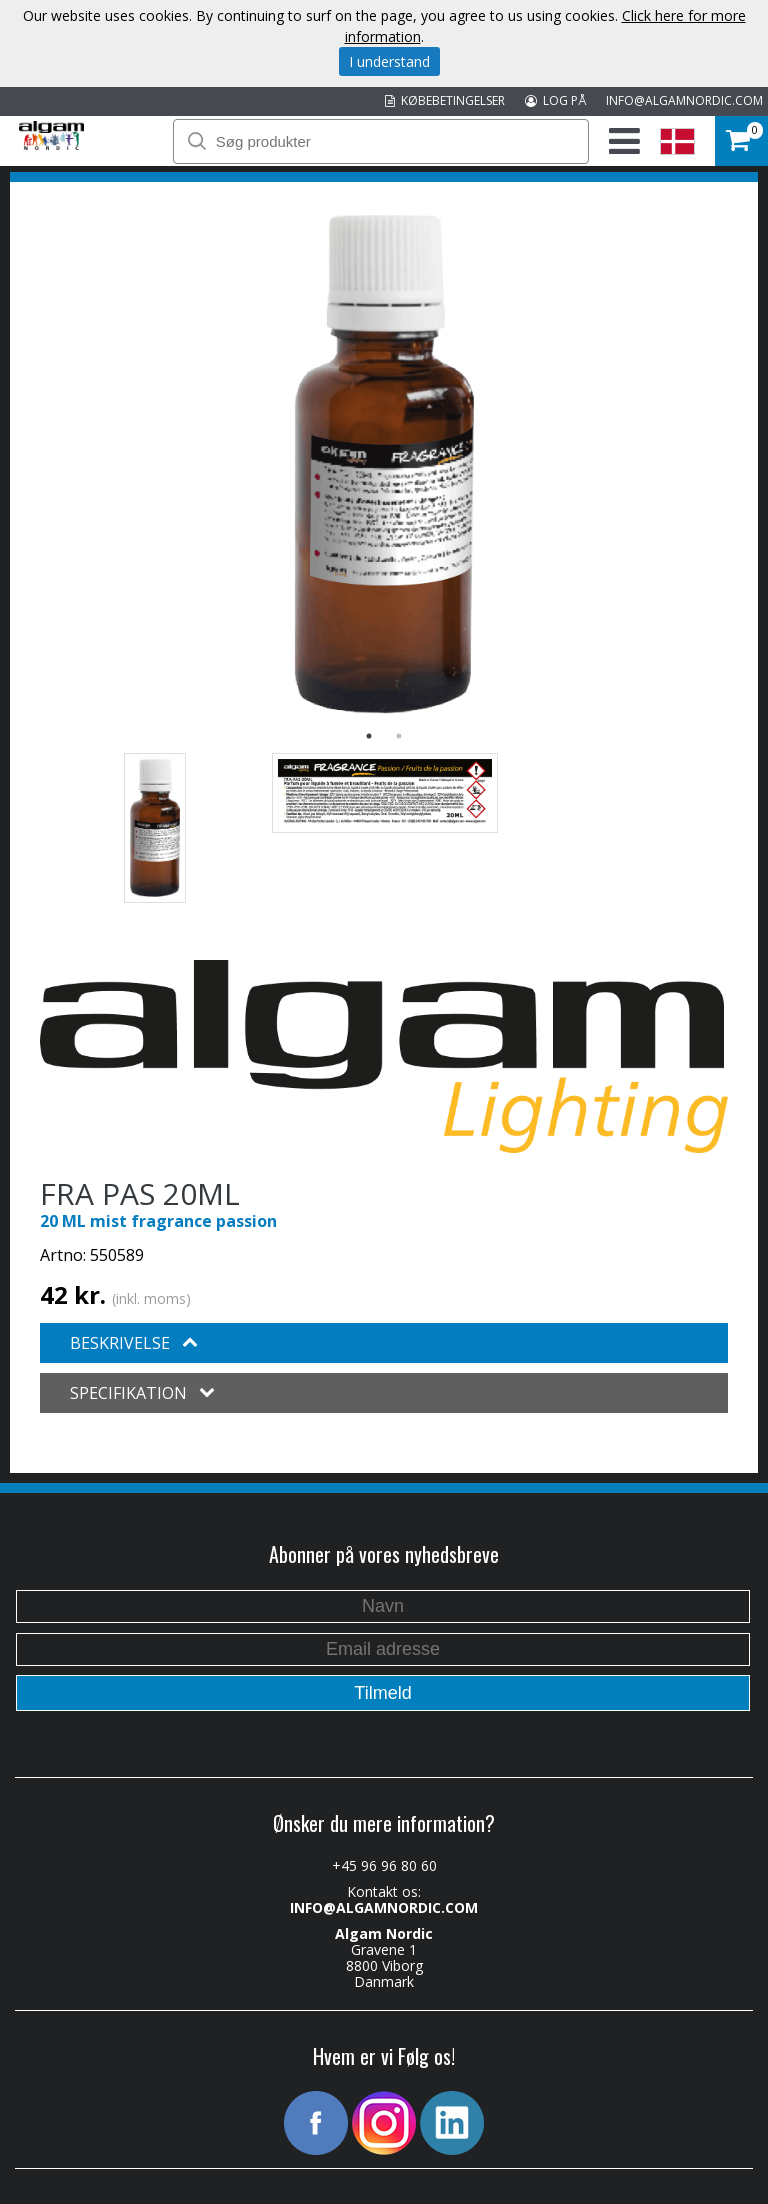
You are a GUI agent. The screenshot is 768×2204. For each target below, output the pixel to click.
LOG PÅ (555, 100)
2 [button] (399, 736)
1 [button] (369, 736)
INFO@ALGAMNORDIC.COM (684, 100)
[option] (384, 464)
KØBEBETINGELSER (445, 100)
